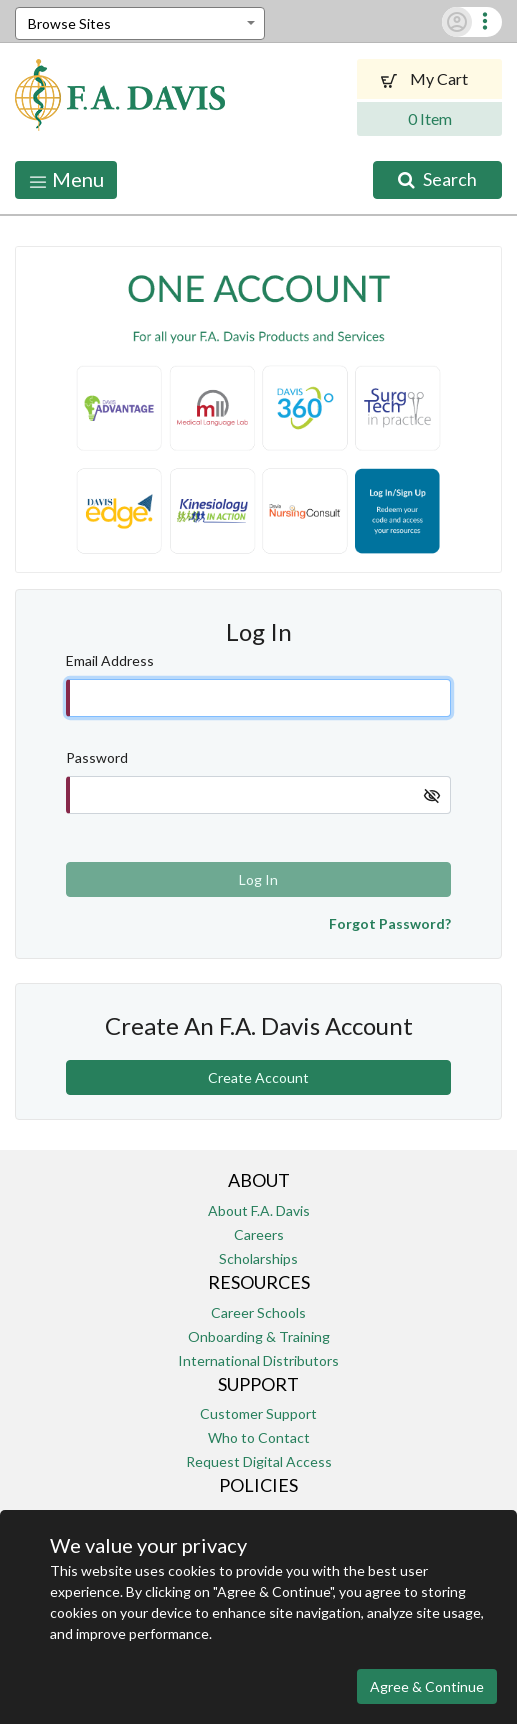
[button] (485, 21)
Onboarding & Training (259, 1336)
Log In (258, 879)
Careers (259, 1234)
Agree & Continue (427, 1686)
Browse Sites (69, 23)
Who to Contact (259, 1437)
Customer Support (258, 1413)
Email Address (110, 660)
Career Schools (258, 1312)
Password (97, 757)
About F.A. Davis (259, 1210)
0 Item (430, 118)
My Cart (429, 78)
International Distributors (258, 1360)
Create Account (258, 1077)
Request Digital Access (259, 1461)
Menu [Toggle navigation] (66, 179)
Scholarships (258, 1258)
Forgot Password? (390, 923)
